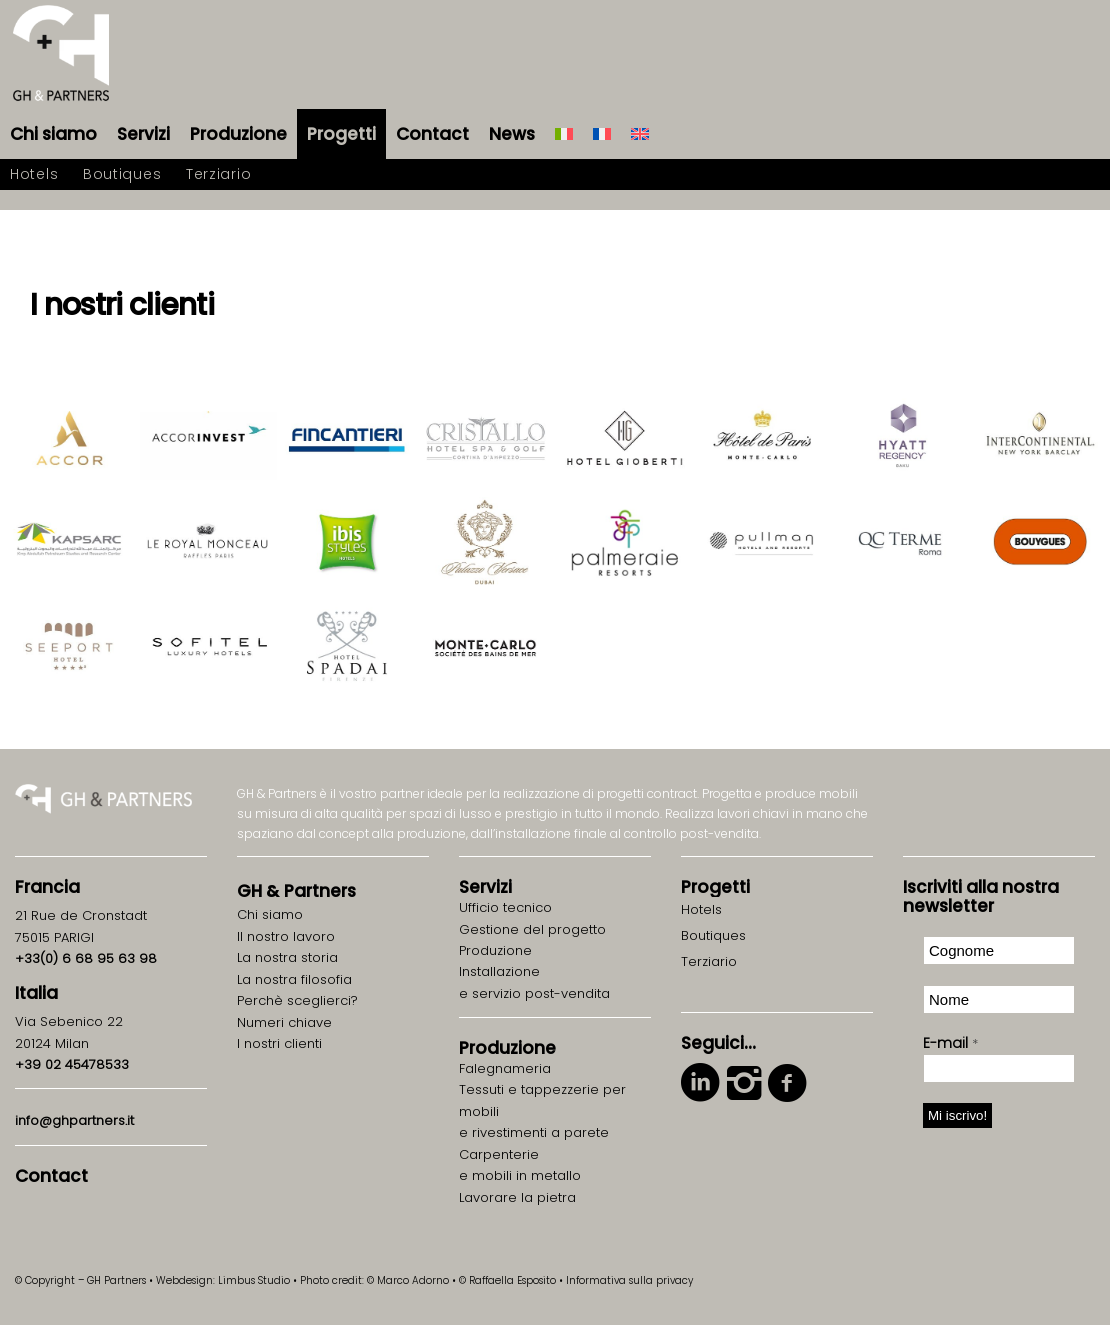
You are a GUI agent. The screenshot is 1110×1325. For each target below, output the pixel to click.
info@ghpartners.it (74, 1120)
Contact (51, 1176)
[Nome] (999, 999)
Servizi (485, 887)
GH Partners (296, 891)
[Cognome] (999, 950)
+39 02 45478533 (72, 1064)
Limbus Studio (254, 1280)
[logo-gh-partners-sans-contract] (61, 54)
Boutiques (713, 935)
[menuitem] (53, 134)
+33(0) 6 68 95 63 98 (86, 958)
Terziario (709, 961)
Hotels (701, 909)
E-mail (950, 1043)
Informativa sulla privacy (629, 1280)
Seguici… (718, 1043)
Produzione (507, 1048)
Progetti (715, 887)
